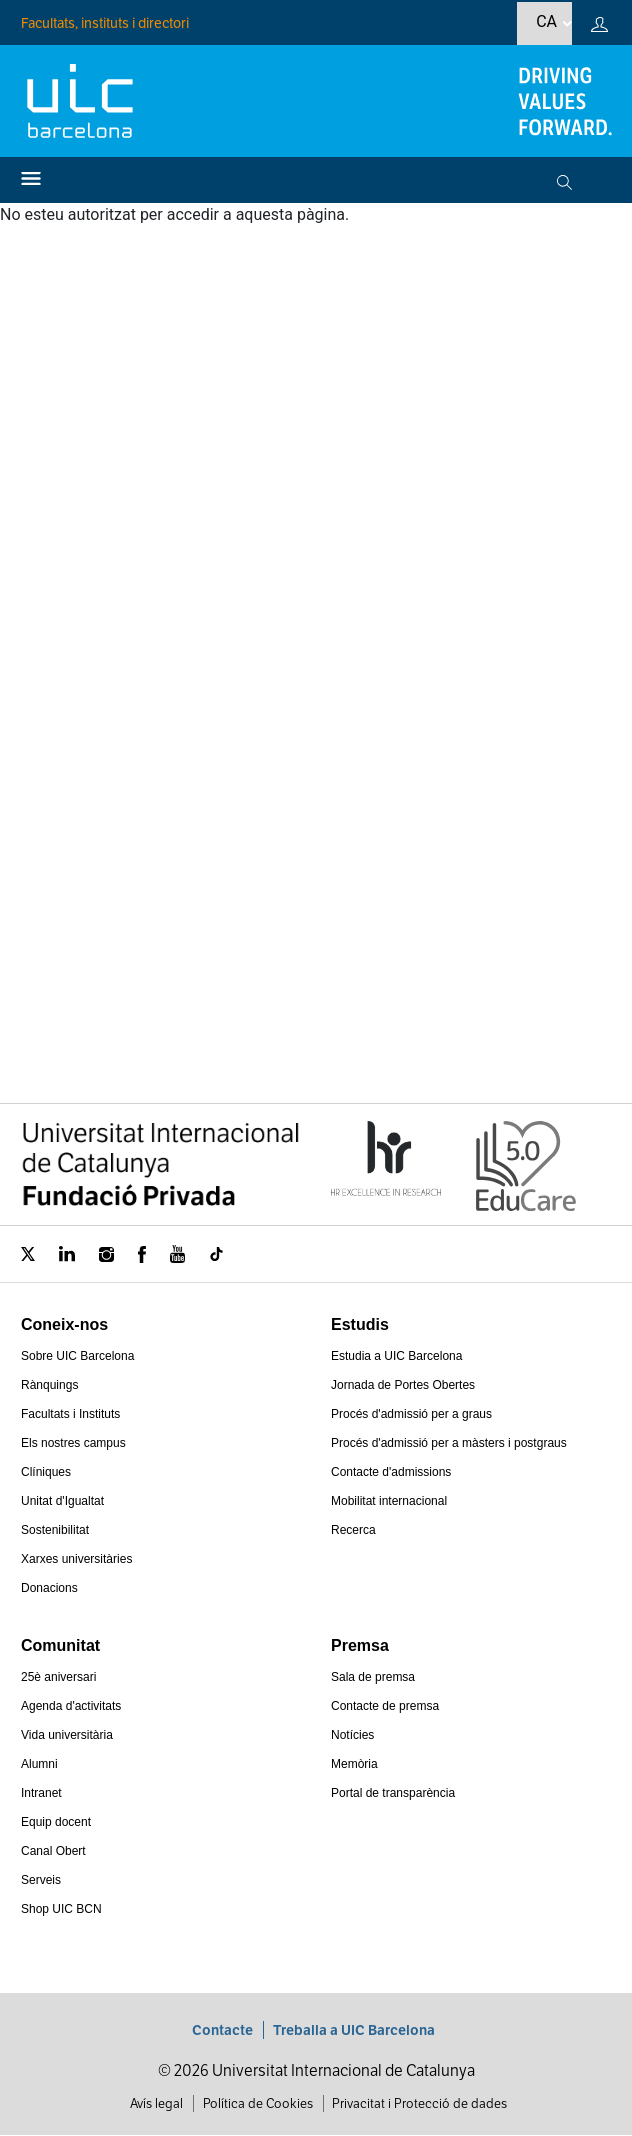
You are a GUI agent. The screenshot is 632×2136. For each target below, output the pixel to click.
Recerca (353, 1530)
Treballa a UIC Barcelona (354, 2030)
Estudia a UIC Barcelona (396, 1356)
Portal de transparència (393, 1793)
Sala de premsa (373, 1677)
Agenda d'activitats (71, 1706)
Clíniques (46, 1472)
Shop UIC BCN (61, 1909)
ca (546, 21)
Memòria (354, 1764)
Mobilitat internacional (389, 1501)
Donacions (49, 1588)
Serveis (41, 1880)
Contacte (222, 2030)
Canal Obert (53, 1851)
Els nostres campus (73, 1443)
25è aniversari (58, 1677)
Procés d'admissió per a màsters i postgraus (449, 1443)
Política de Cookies (258, 2103)
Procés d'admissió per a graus (411, 1414)
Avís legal (156, 2103)
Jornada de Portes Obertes (403, 1385)
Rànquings (49, 1385)
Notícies (352, 1735)
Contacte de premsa (385, 1706)
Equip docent (56, 1822)
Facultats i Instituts (70, 1414)
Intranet (41, 1793)
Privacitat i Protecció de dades (419, 2103)
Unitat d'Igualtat (62, 1501)
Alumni (39, 1764)
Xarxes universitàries (76, 1559)
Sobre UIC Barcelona (77, 1356)
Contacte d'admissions (391, 1472)
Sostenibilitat (55, 1530)
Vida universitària (67, 1735)
